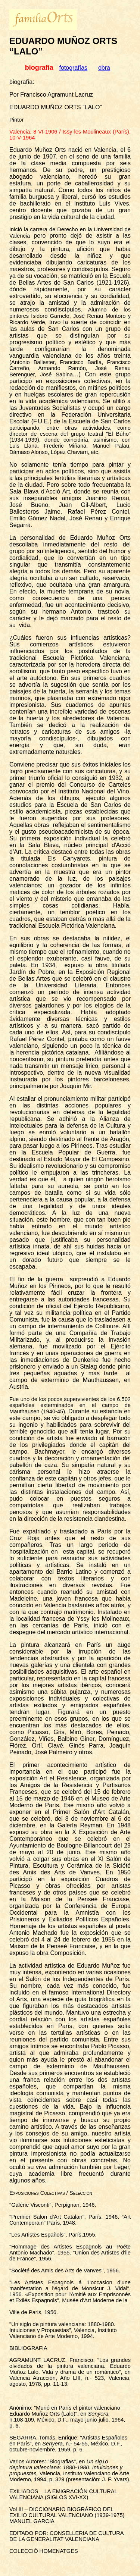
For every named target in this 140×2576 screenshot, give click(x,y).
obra (104, 68)
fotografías (73, 68)
